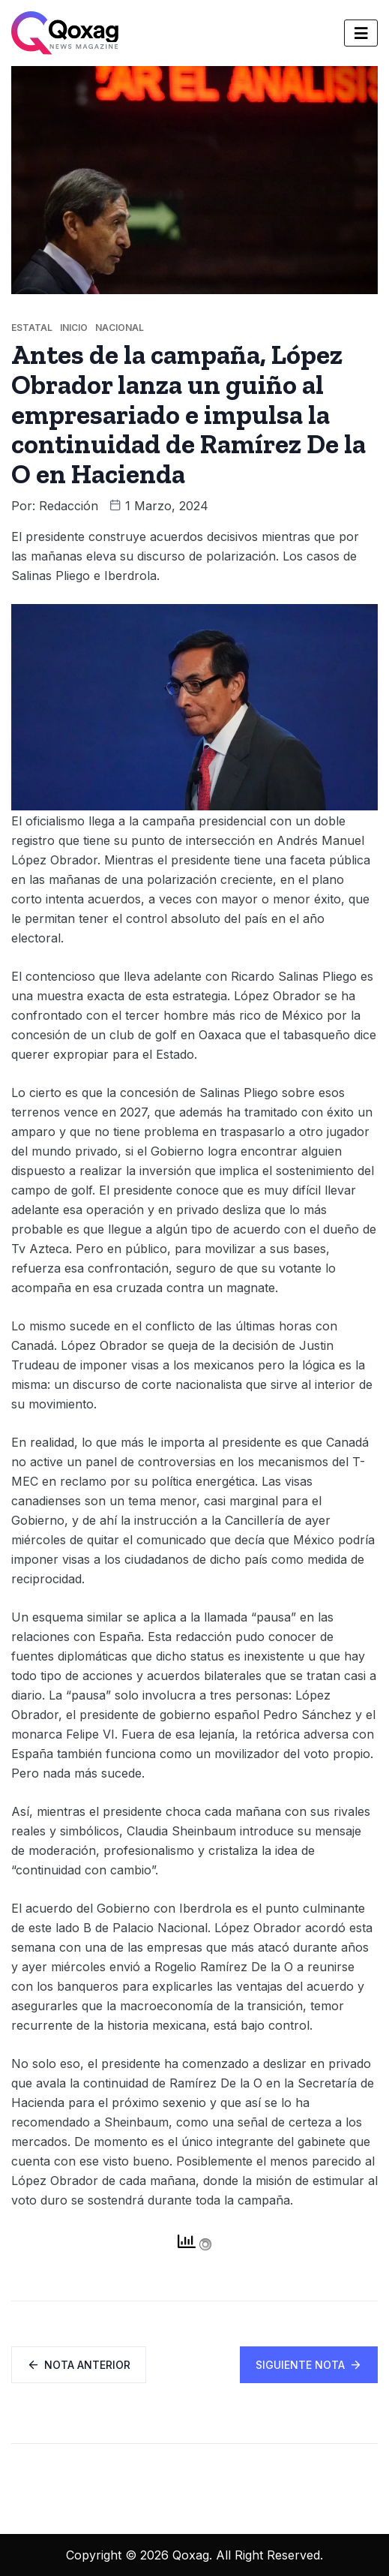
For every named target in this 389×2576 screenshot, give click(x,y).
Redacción (68, 505)
